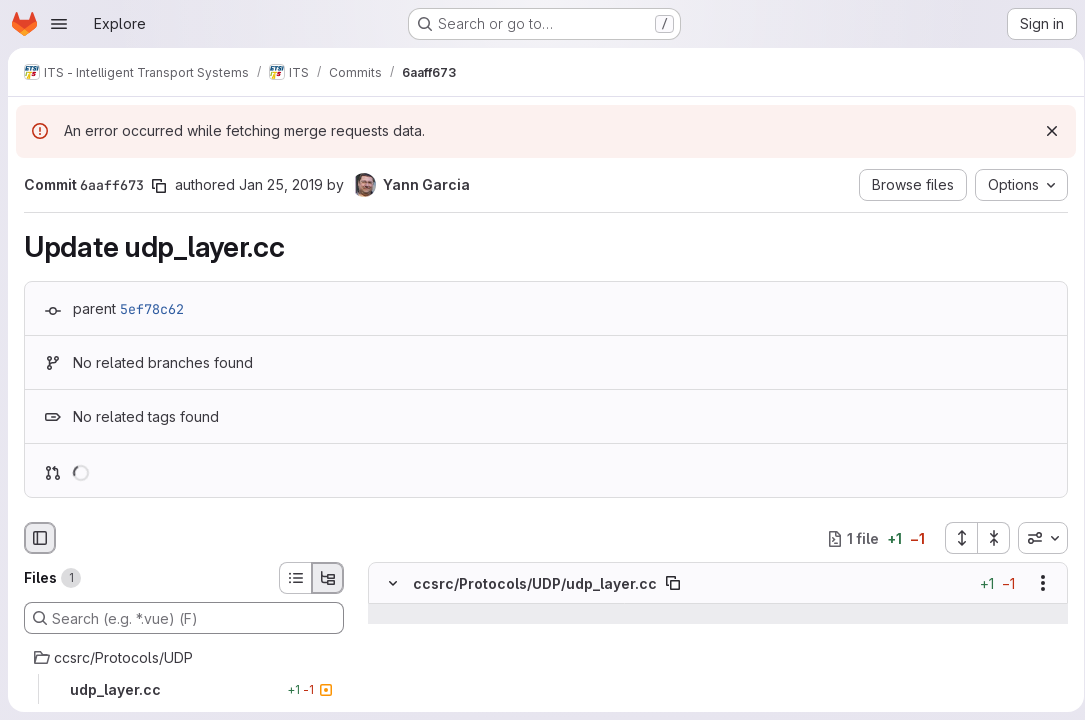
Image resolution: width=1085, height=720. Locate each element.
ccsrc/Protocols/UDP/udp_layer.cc (535, 583)
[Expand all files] (954, 538)
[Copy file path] (673, 584)
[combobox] (1036, 538)
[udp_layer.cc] (184, 690)
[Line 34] (391, 655)
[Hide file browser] (40, 538)
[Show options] (1036, 584)
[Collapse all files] (987, 538)
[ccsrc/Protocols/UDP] (184, 658)
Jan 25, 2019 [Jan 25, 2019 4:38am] (281, 184)
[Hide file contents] (393, 584)
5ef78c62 (152, 309)
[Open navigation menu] (59, 24)
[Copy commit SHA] (159, 186)
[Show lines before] (418, 615)
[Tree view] (328, 578)
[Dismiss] (1045, 131)
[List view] (295, 578)
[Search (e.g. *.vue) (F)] (184, 618)
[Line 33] (391, 635)
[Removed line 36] (391, 695)
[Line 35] (391, 675)
